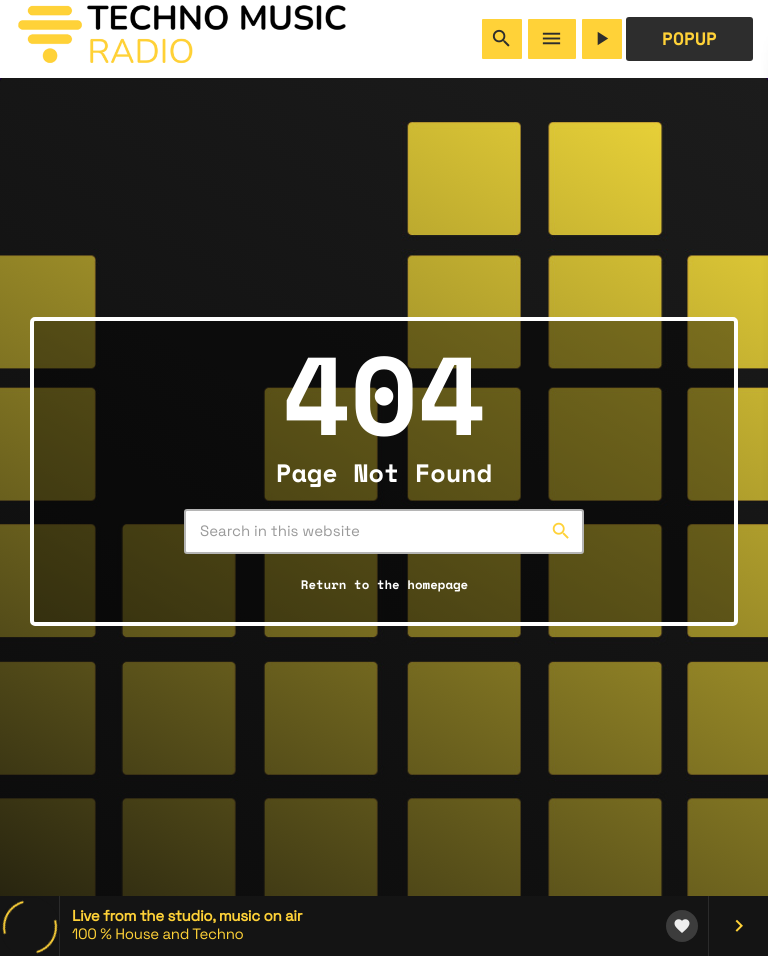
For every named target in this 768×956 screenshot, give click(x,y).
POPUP (689, 39)
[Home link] (182, 39)
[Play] (602, 39)
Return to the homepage (384, 585)
